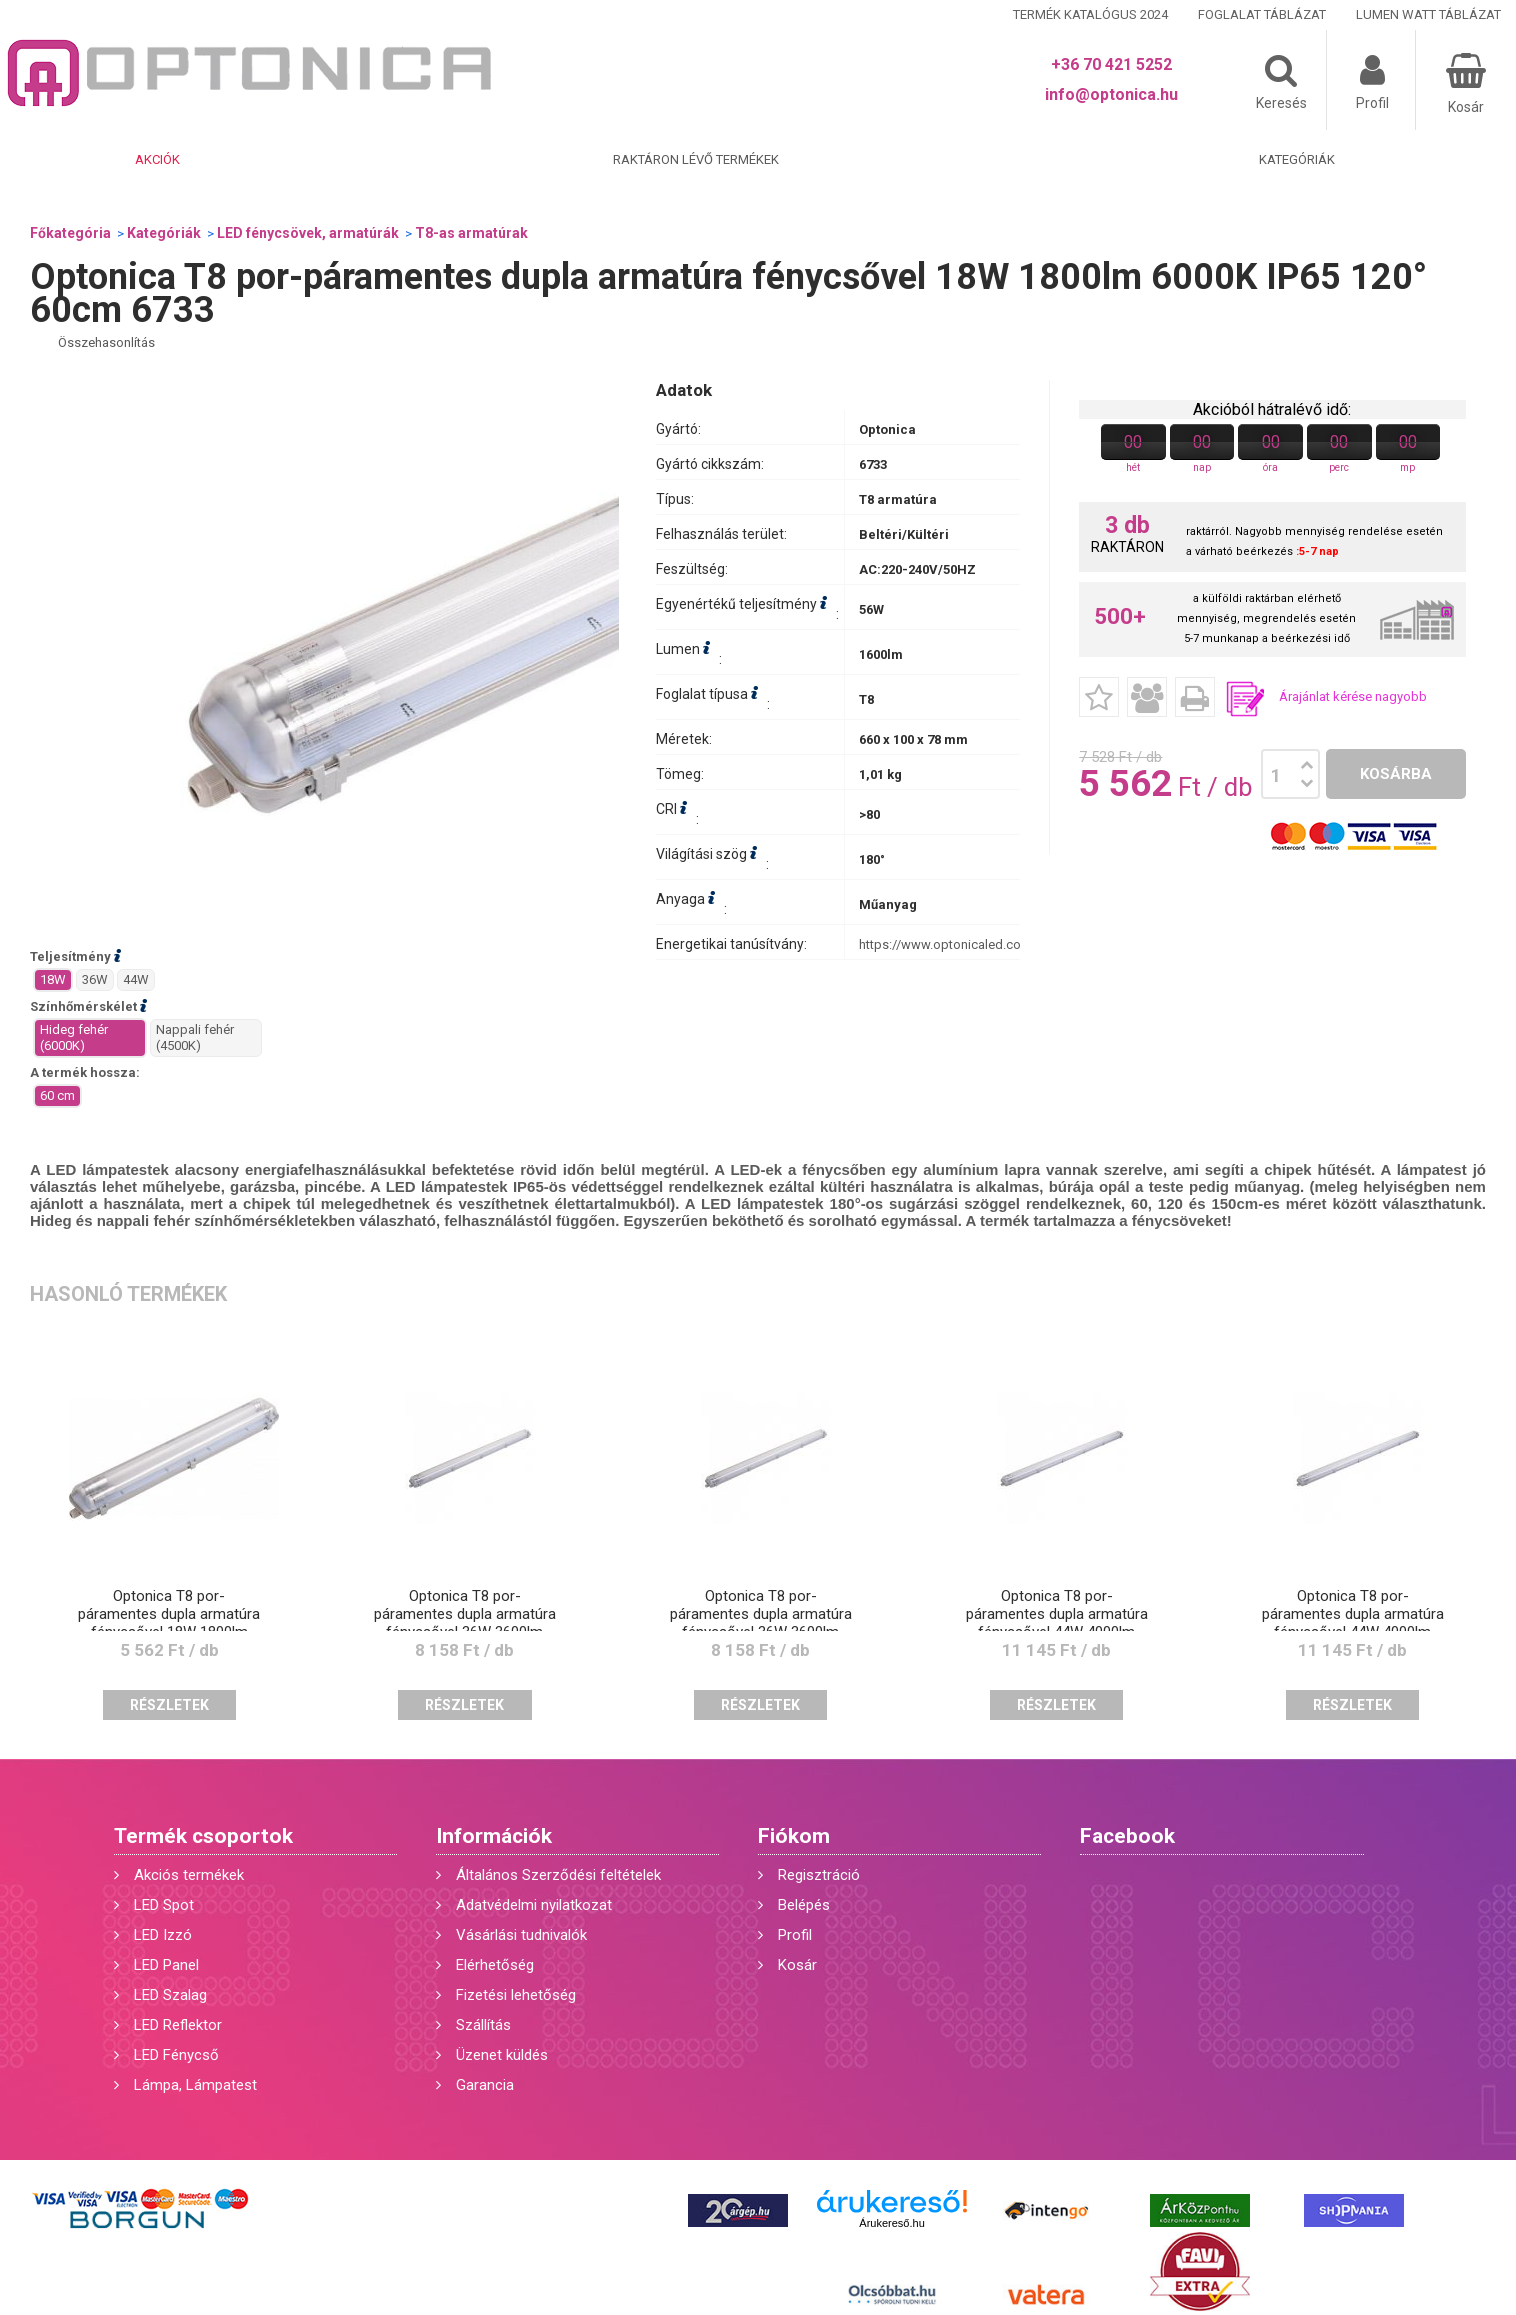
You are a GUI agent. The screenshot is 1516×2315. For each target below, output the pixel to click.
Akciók (157, 159)
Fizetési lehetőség (516, 1995)
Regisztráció (819, 1875)
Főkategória (70, 233)
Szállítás (483, 2025)
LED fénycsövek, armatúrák (308, 233)
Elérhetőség (495, 1965)
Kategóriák (1297, 159)
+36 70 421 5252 (1111, 64)
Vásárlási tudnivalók (521, 1935)
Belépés (804, 1905)
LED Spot (164, 1905)
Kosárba (1396, 774)
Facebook (1127, 1836)
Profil (795, 1935)
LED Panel (166, 1965)
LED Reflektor (178, 2025)
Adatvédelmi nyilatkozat (534, 1905)
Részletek (169, 1705)
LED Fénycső (176, 2055)
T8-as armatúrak (471, 233)
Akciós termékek (189, 1875)
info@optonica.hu (1111, 94)
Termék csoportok (203, 1836)
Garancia (485, 2085)
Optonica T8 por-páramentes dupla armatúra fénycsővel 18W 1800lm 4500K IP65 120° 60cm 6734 (169, 1623)
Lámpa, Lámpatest (195, 2085)
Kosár (797, 1965)
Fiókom (794, 1836)
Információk (494, 1836)
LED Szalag (170, 1995)
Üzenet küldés (502, 2055)
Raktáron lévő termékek (696, 159)
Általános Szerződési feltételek (558, 1875)
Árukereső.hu (891, 2223)
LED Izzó (163, 1935)
